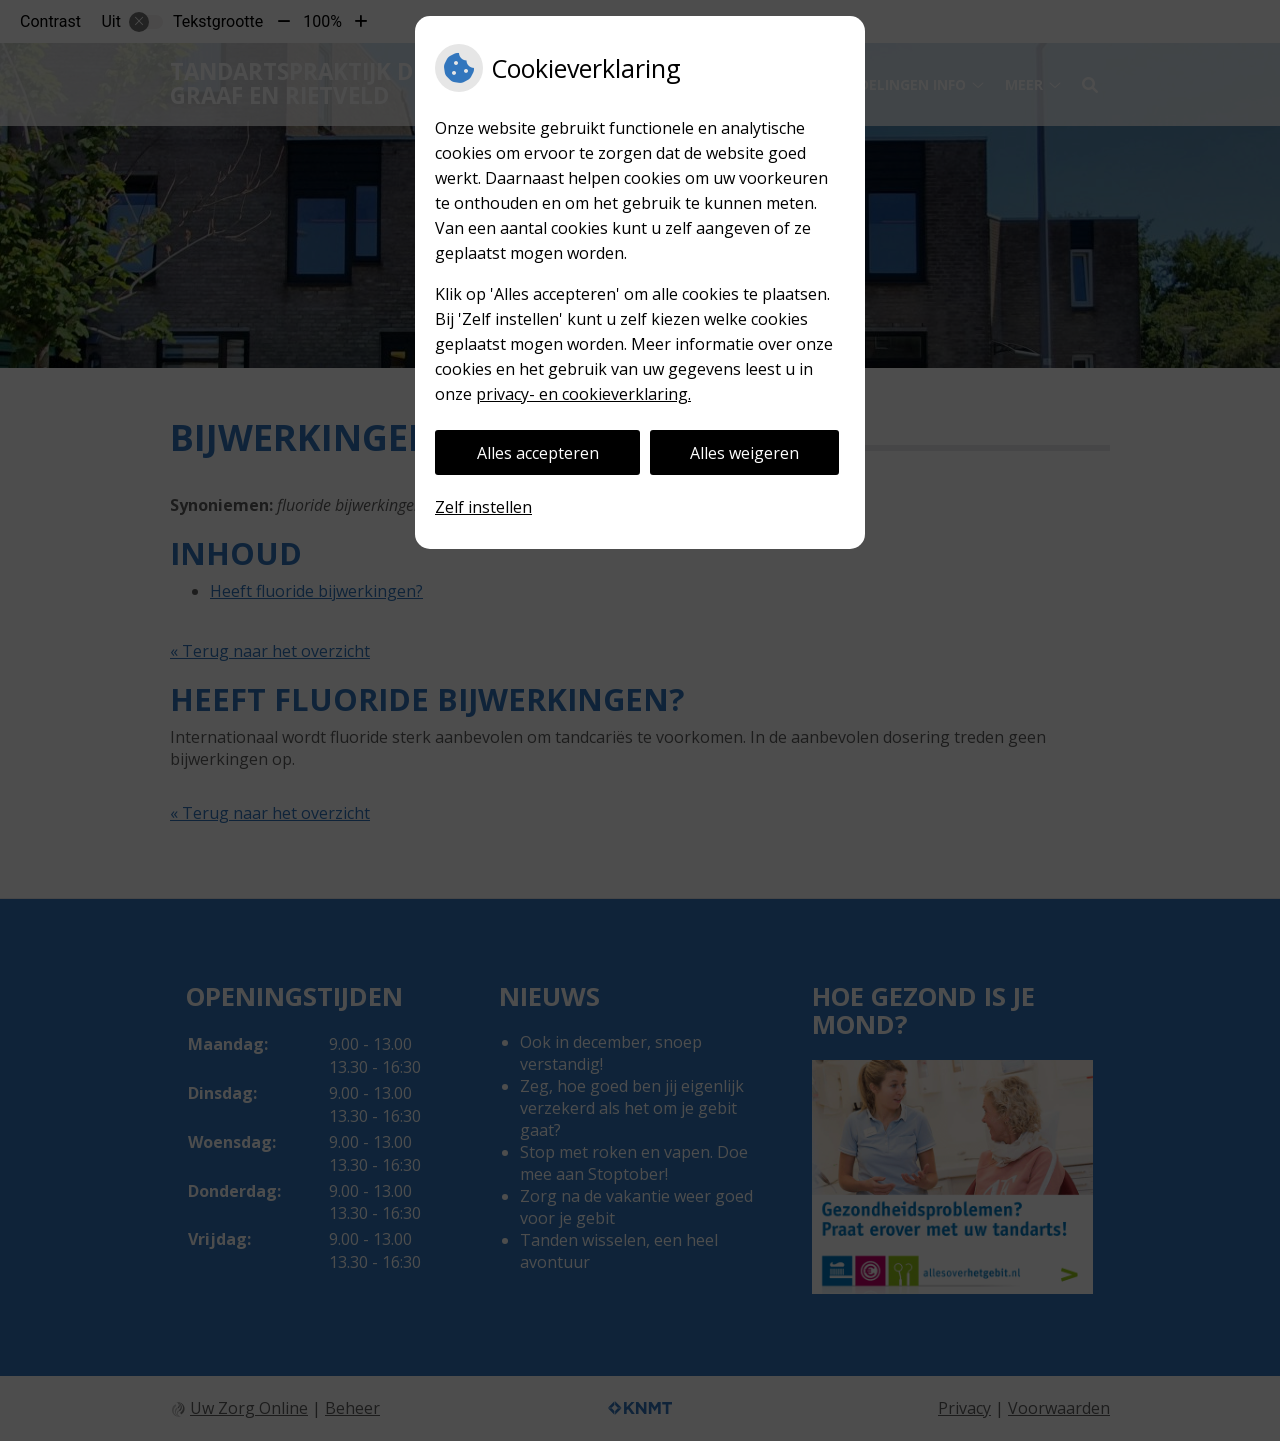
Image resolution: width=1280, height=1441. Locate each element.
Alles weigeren (744, 453)
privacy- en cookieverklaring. (583, 394)
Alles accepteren (538, 453)
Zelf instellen (483, 507)
